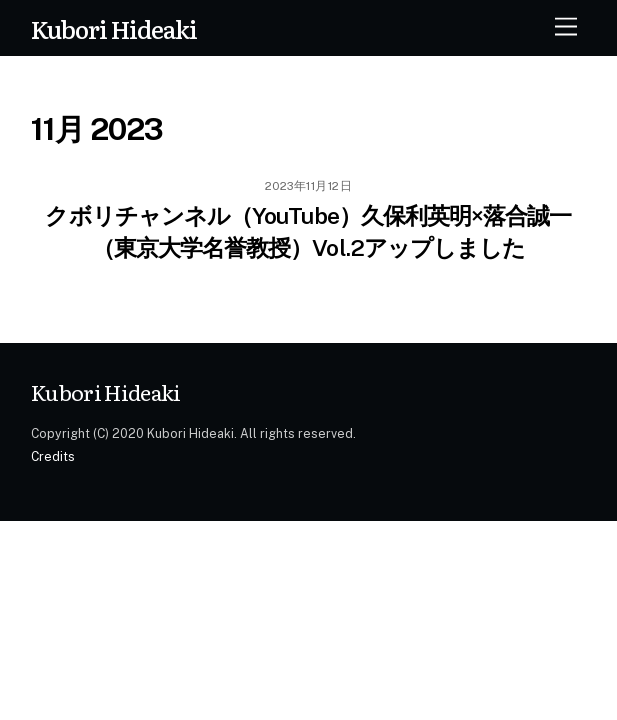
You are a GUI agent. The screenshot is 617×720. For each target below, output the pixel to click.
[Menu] (566, 27)
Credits (53, 456)
